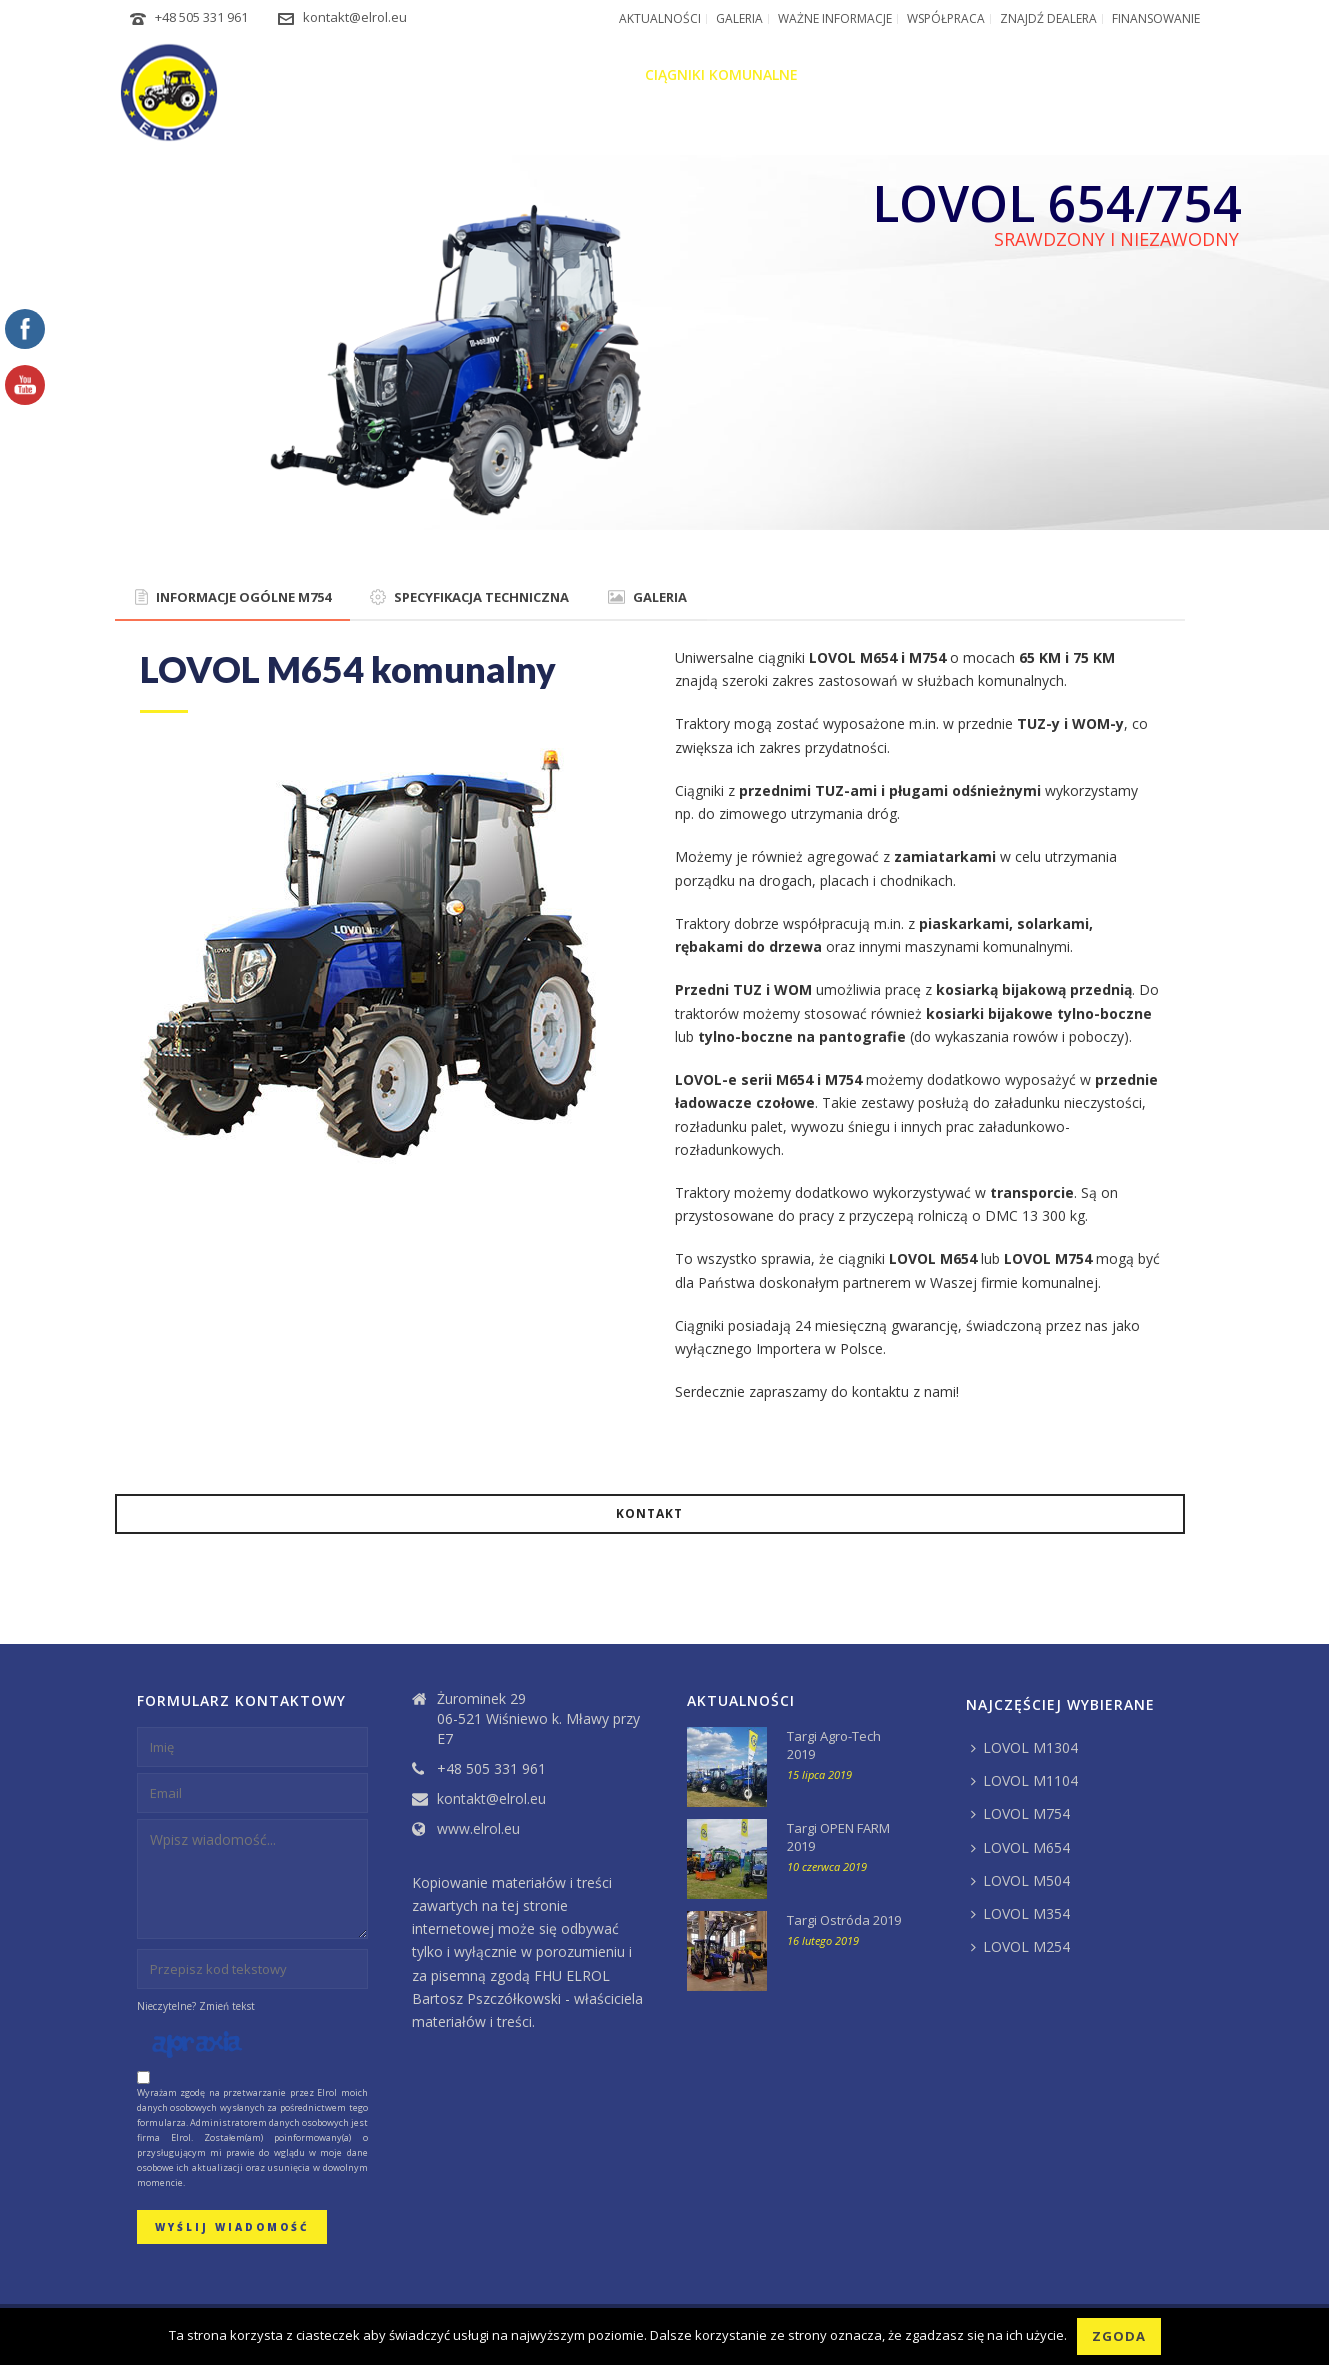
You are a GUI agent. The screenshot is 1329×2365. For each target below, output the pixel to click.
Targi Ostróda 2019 (844, 1920)
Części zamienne (1042, 74)
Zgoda (1119, 2336)
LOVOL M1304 (1024, 1747)
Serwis (933, 74)
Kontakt (1160, 74)
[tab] (233, 597)
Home (366, 74)
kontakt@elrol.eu (355, 17)
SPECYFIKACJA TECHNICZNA (469, 597)
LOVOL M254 (1020, 1946)
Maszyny (853, 74)
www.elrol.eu (478, 1829)
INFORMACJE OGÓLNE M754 (233, 597)
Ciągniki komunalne (721, 74)
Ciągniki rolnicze (557, 74)
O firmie (439, 74)
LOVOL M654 (1020, 1847)
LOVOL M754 (1020, 1813)
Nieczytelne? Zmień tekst (196, 2006)
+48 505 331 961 (201, 17)
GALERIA (647, 597)
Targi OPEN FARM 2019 (838, 1837)
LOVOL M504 (1020, 1880)
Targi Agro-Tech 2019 (834, 1745)
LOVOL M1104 (1024, 1780)
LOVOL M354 (1020, 1913)
